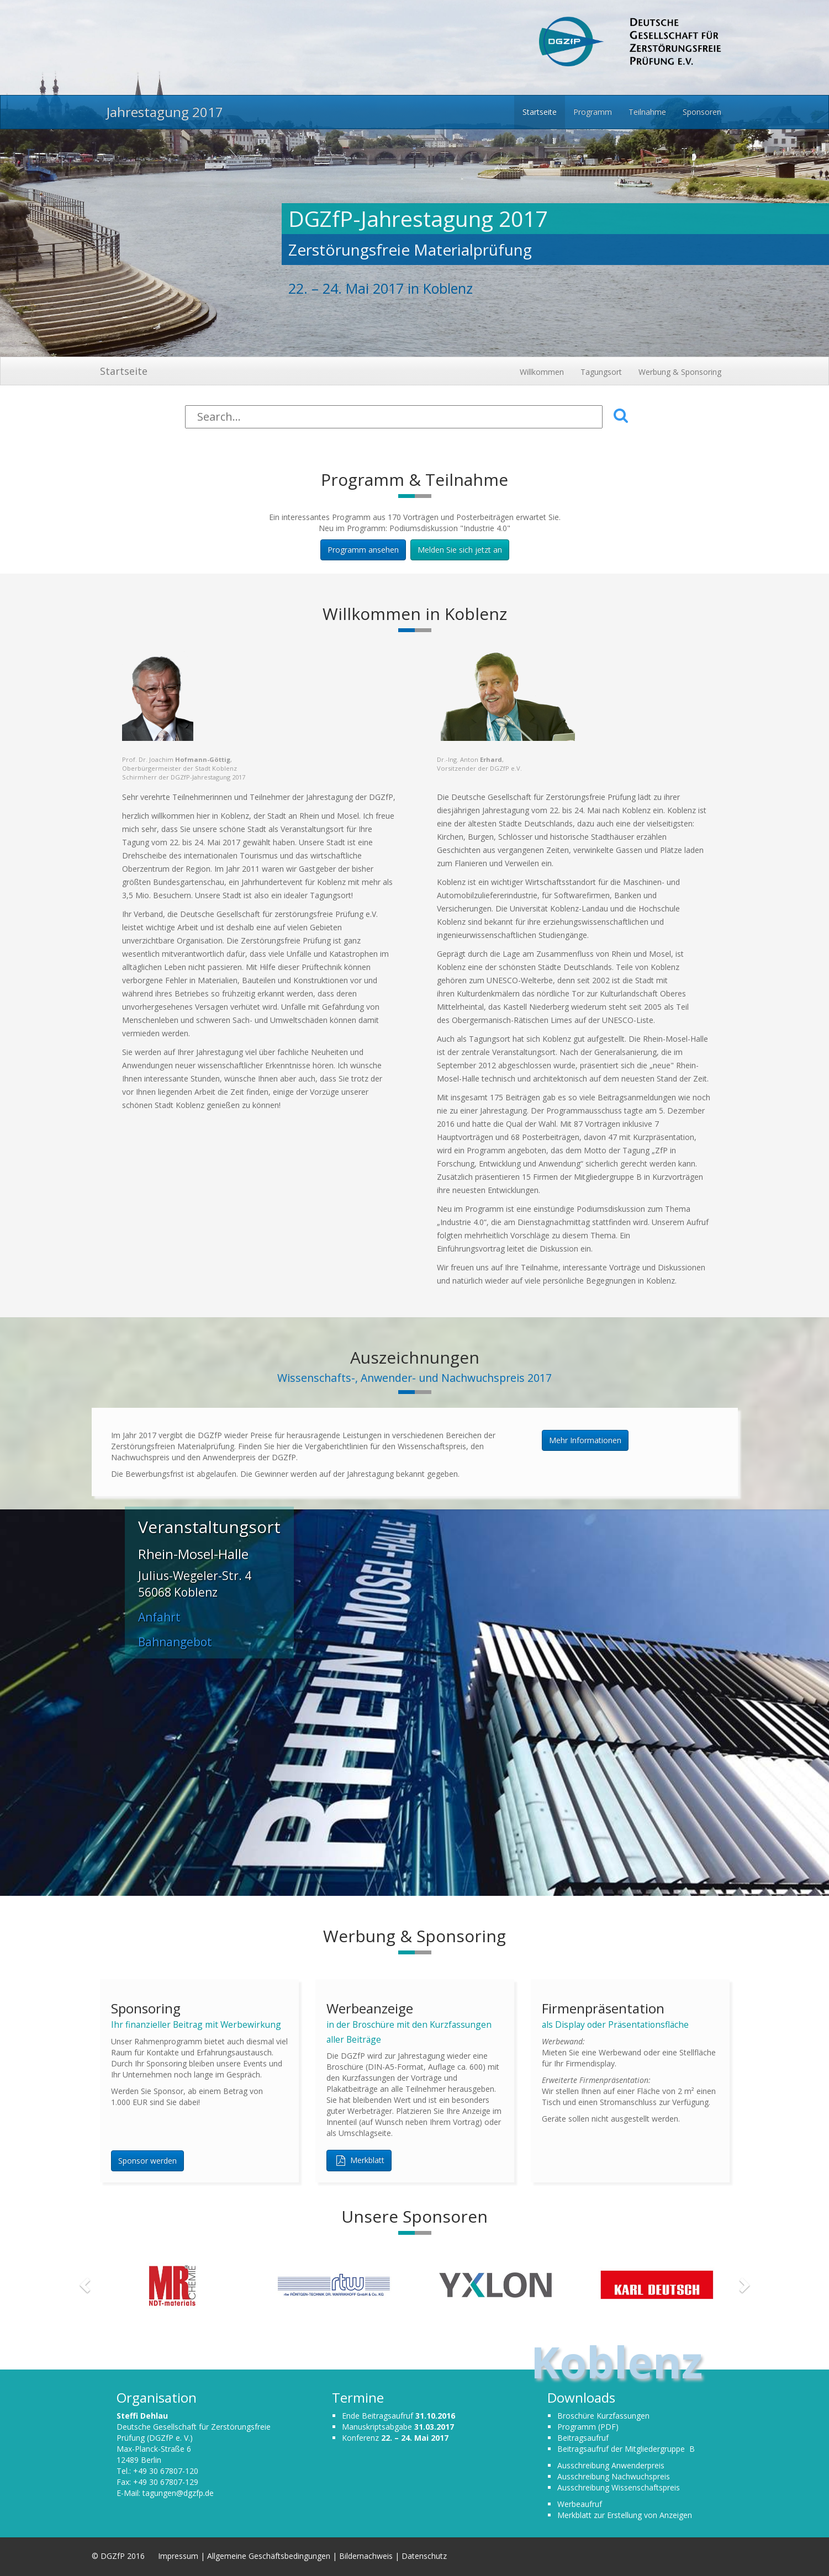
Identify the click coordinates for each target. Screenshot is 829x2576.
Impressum (179, 2556)
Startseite (123, 371)
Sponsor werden (147, 2160)
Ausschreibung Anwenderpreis (610, 2465)
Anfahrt (159, 1617)
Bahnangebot (175, 1642)
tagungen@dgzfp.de (178, 2493)
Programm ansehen (363, 549)
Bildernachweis (366, 2556)
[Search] (394, 416)
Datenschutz (424, 2556)
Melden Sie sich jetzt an (460, 549)
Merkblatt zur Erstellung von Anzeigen (624, 2515)
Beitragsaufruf (583, 2437)
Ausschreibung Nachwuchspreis (613, 2476)
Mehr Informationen (585, 1440)
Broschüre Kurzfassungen (603, 2415)
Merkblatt (359, 2160)
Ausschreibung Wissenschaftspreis (618, 2487)
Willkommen (542, 372)
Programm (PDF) (588, 2426)
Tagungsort (601, 372)
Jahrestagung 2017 (161, 112)
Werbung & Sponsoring (679, 372)
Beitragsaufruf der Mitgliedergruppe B (626, 2449)
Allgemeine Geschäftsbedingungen (268, 2556)
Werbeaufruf (579, 2504)
